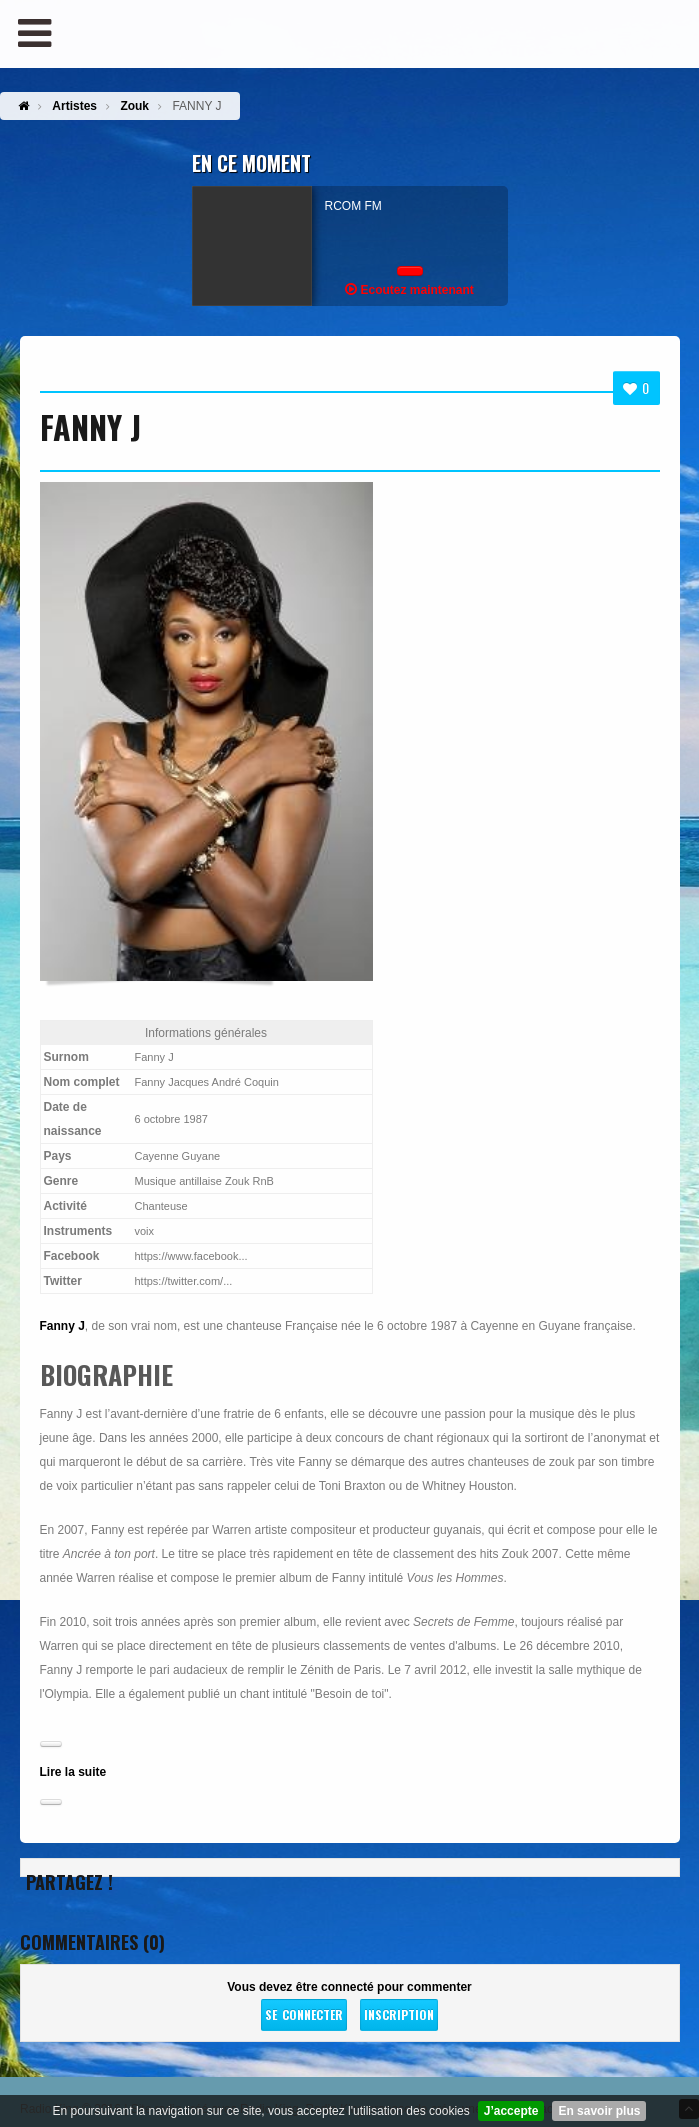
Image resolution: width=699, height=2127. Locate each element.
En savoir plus (599, 2111)
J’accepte (511, 2111)
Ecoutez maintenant (409, 289)
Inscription (399, 2014)
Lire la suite (73, 1772)
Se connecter (304, 2014)
